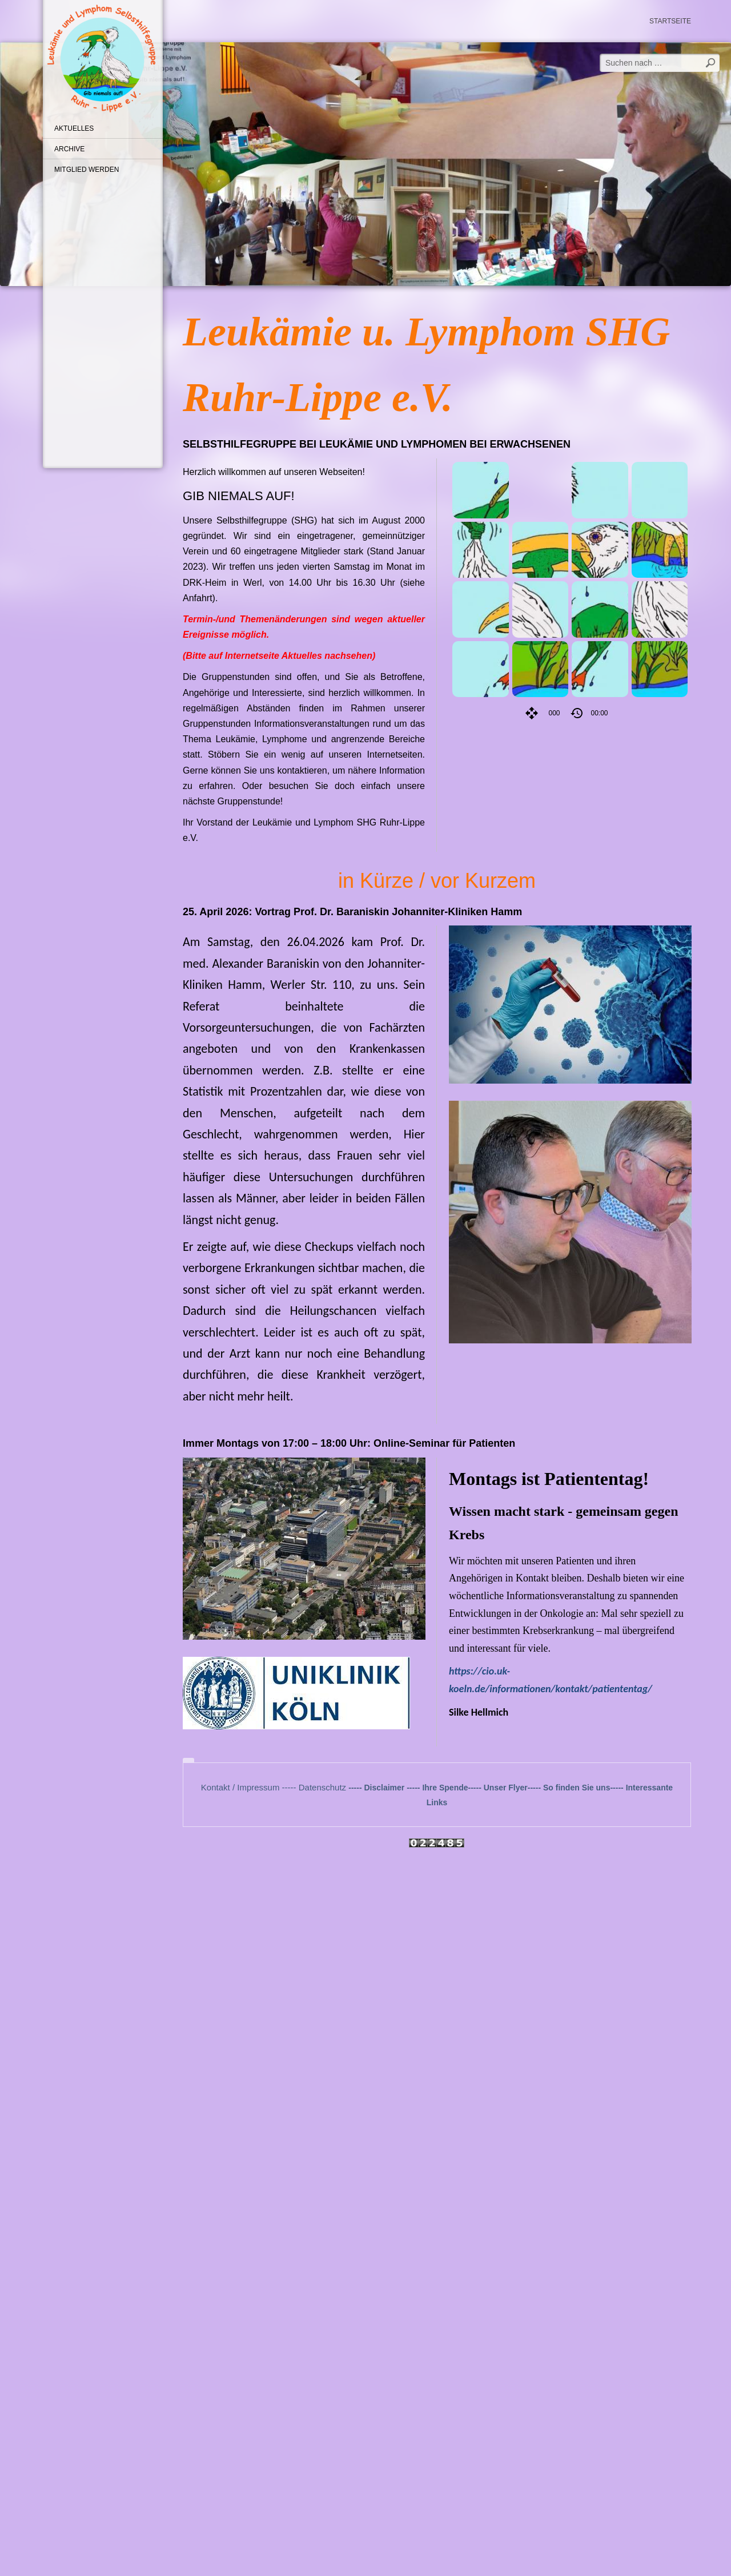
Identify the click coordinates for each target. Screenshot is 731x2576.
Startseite (670, 21)
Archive (69, 149)
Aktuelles (74, 128)
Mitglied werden (86, 170)
